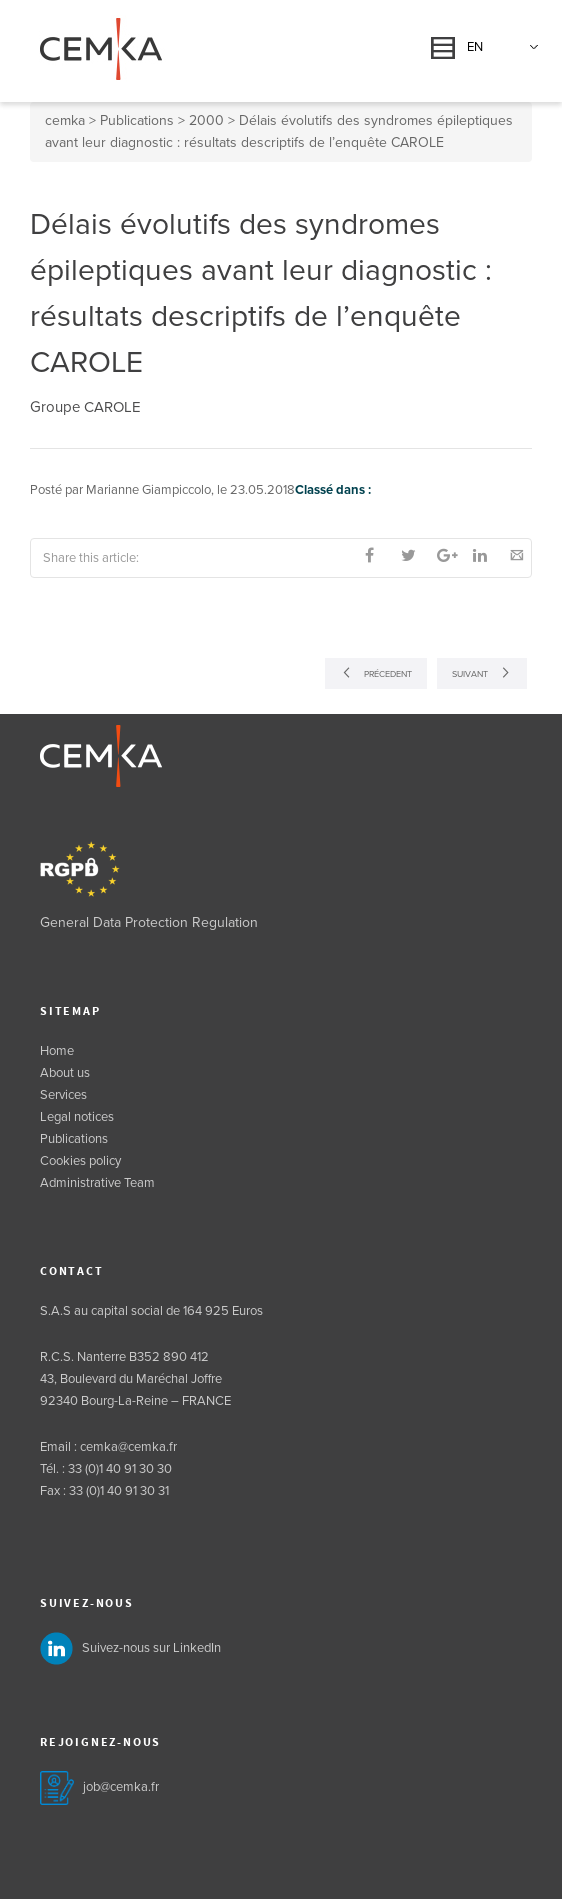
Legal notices (77, 1117)
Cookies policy (80, 1161)
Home (57, 1051)
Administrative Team (97, 1183)
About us (65, 1073)
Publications (74, 1139)
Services (63, 1095)
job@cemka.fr (121, 1787)
